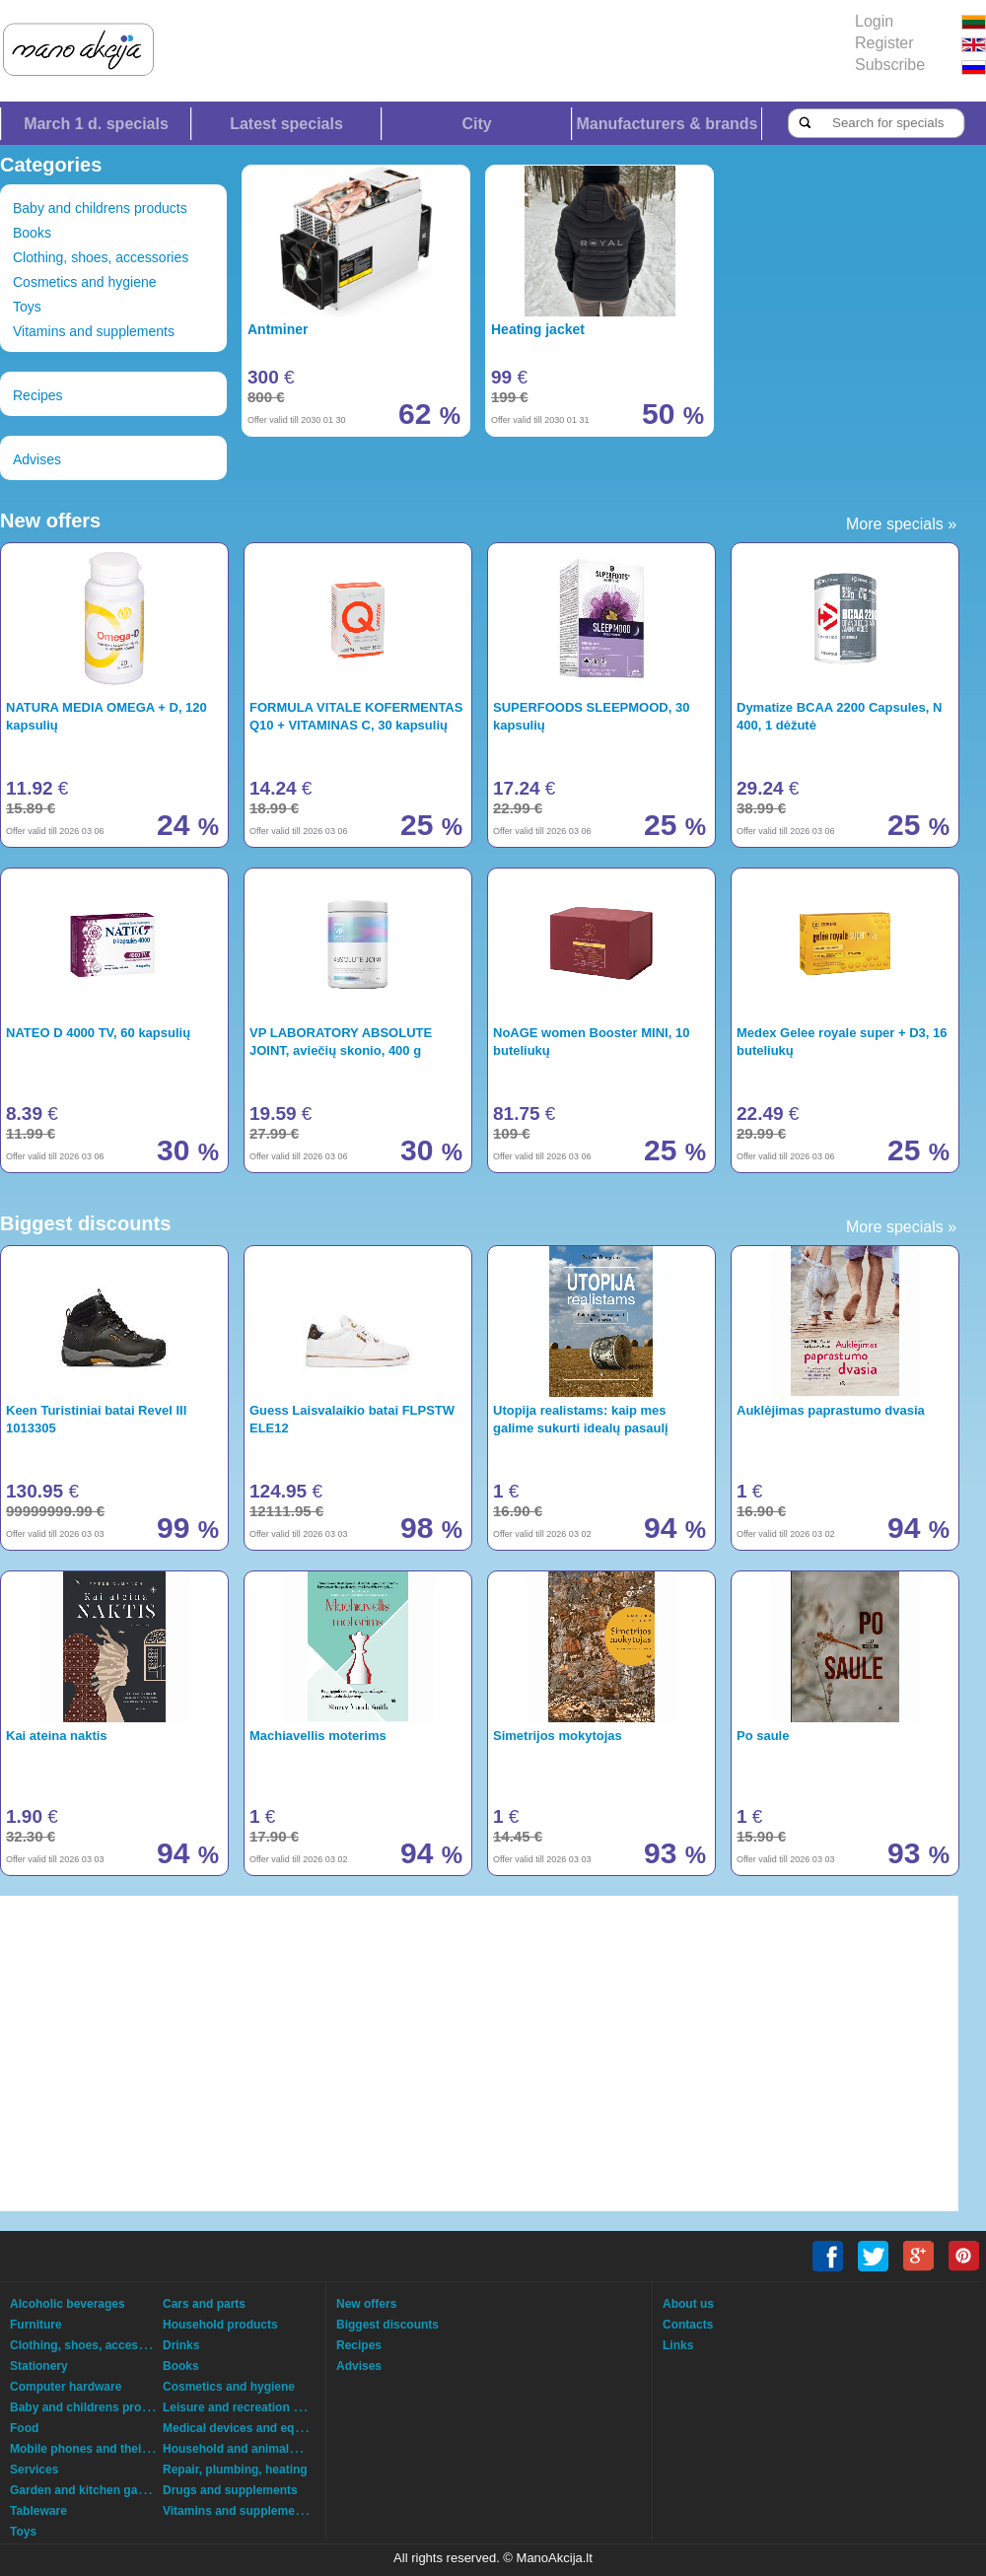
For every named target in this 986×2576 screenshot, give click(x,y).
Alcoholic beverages (67, 2304)
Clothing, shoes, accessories (100, 257)
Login (874, 21)
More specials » (901, 524)
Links (678, 2345)
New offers (366, 2304)
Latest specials (286, 123)
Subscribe (890, 64)
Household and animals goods (248, 2449)
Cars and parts (204, 2304)
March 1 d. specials (96, 123)
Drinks (181, 2345)
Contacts (688, 2325)
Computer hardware (65, 2387)
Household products (220, 2325)
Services (34, 2469)
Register (884, 43)
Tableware (38, 2511)
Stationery (39, 2366)
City (476, 123)
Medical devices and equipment (251, 2428)
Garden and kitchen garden (86, 2490)
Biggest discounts (387, 2325)
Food (24, 2428)
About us (688, 2304)
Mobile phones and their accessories (113, 2449)
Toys (27, 306)
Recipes (38, 395)
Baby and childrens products (100, 208)
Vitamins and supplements (94, 331)
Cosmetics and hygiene (85, 282)
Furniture (36, 2325)
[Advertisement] (419, 2053)
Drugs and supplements (230, 2490)
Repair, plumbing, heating (235, 2469)
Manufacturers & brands (666, 123)
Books (32, 233)
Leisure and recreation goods (245, 2407)
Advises (37, 459)
